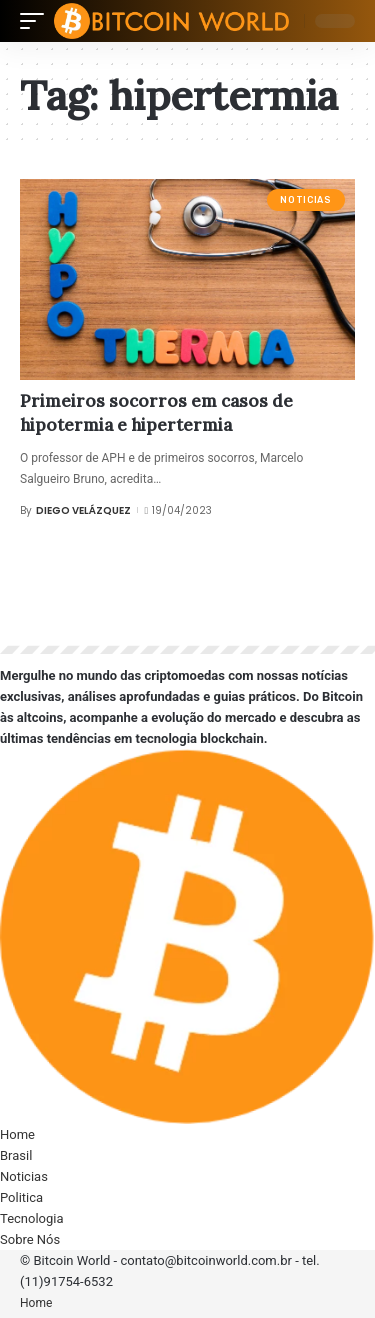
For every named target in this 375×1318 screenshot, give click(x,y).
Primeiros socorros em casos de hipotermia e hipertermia (156, 413)
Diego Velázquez (83, 510)
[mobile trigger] (37, 21)
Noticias (305, 200)
